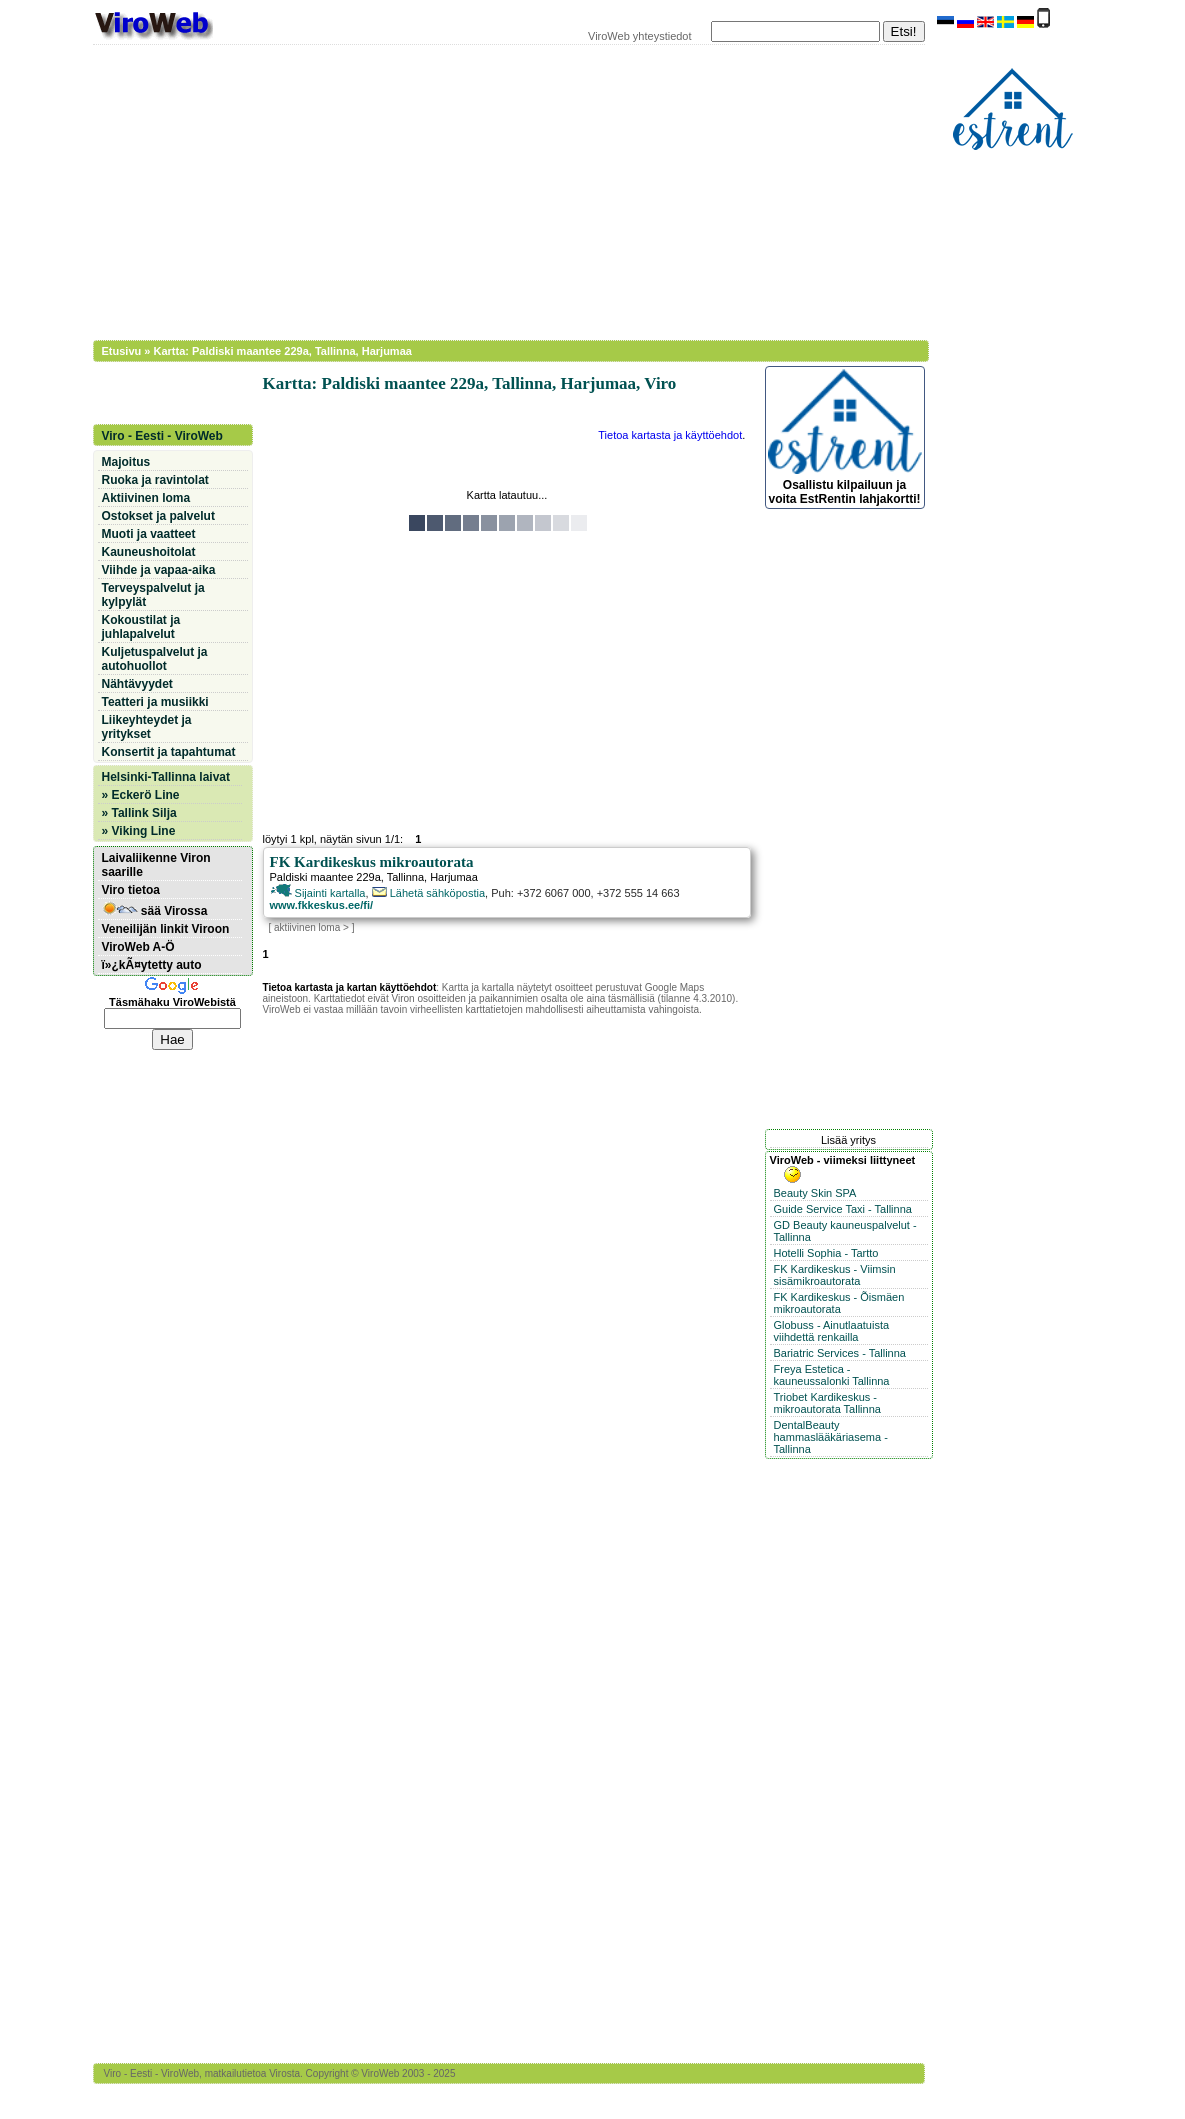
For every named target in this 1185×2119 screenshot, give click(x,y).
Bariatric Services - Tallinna (840, 1353)
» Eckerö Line (141, 795)
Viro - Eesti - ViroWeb (162, 436)
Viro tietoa (131, 890)
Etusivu (122, 351)
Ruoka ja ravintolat (155, 480)
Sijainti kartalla (318, 893)
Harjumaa (454, 877)
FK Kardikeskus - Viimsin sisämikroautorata (835, 1275)
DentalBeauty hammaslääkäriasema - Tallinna (831, 1437)
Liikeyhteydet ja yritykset (147, 727)
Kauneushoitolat (149, 552)
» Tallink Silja (139, 813)
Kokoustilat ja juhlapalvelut (141, 627)
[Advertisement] (498, 190)
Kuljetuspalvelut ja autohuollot (155, 659)
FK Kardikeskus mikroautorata (372, 862)
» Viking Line (139, 831)
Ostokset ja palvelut (158, 516)
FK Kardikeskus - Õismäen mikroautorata (839, 1303)
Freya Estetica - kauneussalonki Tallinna (832, 1375)
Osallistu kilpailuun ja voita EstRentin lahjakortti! (845, 437)
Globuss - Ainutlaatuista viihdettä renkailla (832, 1331)
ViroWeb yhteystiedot (640, 36)
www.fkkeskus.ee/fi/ (322, 905)
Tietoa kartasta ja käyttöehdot (670, 435)
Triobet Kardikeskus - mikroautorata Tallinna (827, 1403)
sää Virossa (155, 909)
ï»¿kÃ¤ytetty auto (152, 965)
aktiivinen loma (307, 927)
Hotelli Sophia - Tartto (826, 1253)
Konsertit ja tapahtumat (169, 752)
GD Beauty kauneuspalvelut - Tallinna (845, 1231)
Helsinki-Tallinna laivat (166, 777)
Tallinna (405, 877)
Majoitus (126, 462)
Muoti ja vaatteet (149, 534)
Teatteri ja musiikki (155, 702)
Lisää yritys (848, 1140)
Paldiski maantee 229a (325, 877)
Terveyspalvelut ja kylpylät (153, 595)
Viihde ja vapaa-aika (159, 570)
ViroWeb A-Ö (138, 947)
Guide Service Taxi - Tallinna (843, 1209)
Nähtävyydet (137, 684)
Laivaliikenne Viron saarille (156, 865)
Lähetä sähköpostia (428, 893)
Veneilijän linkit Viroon (166, 929)
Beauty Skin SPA (815, 1193)
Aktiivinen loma (146, 498)
